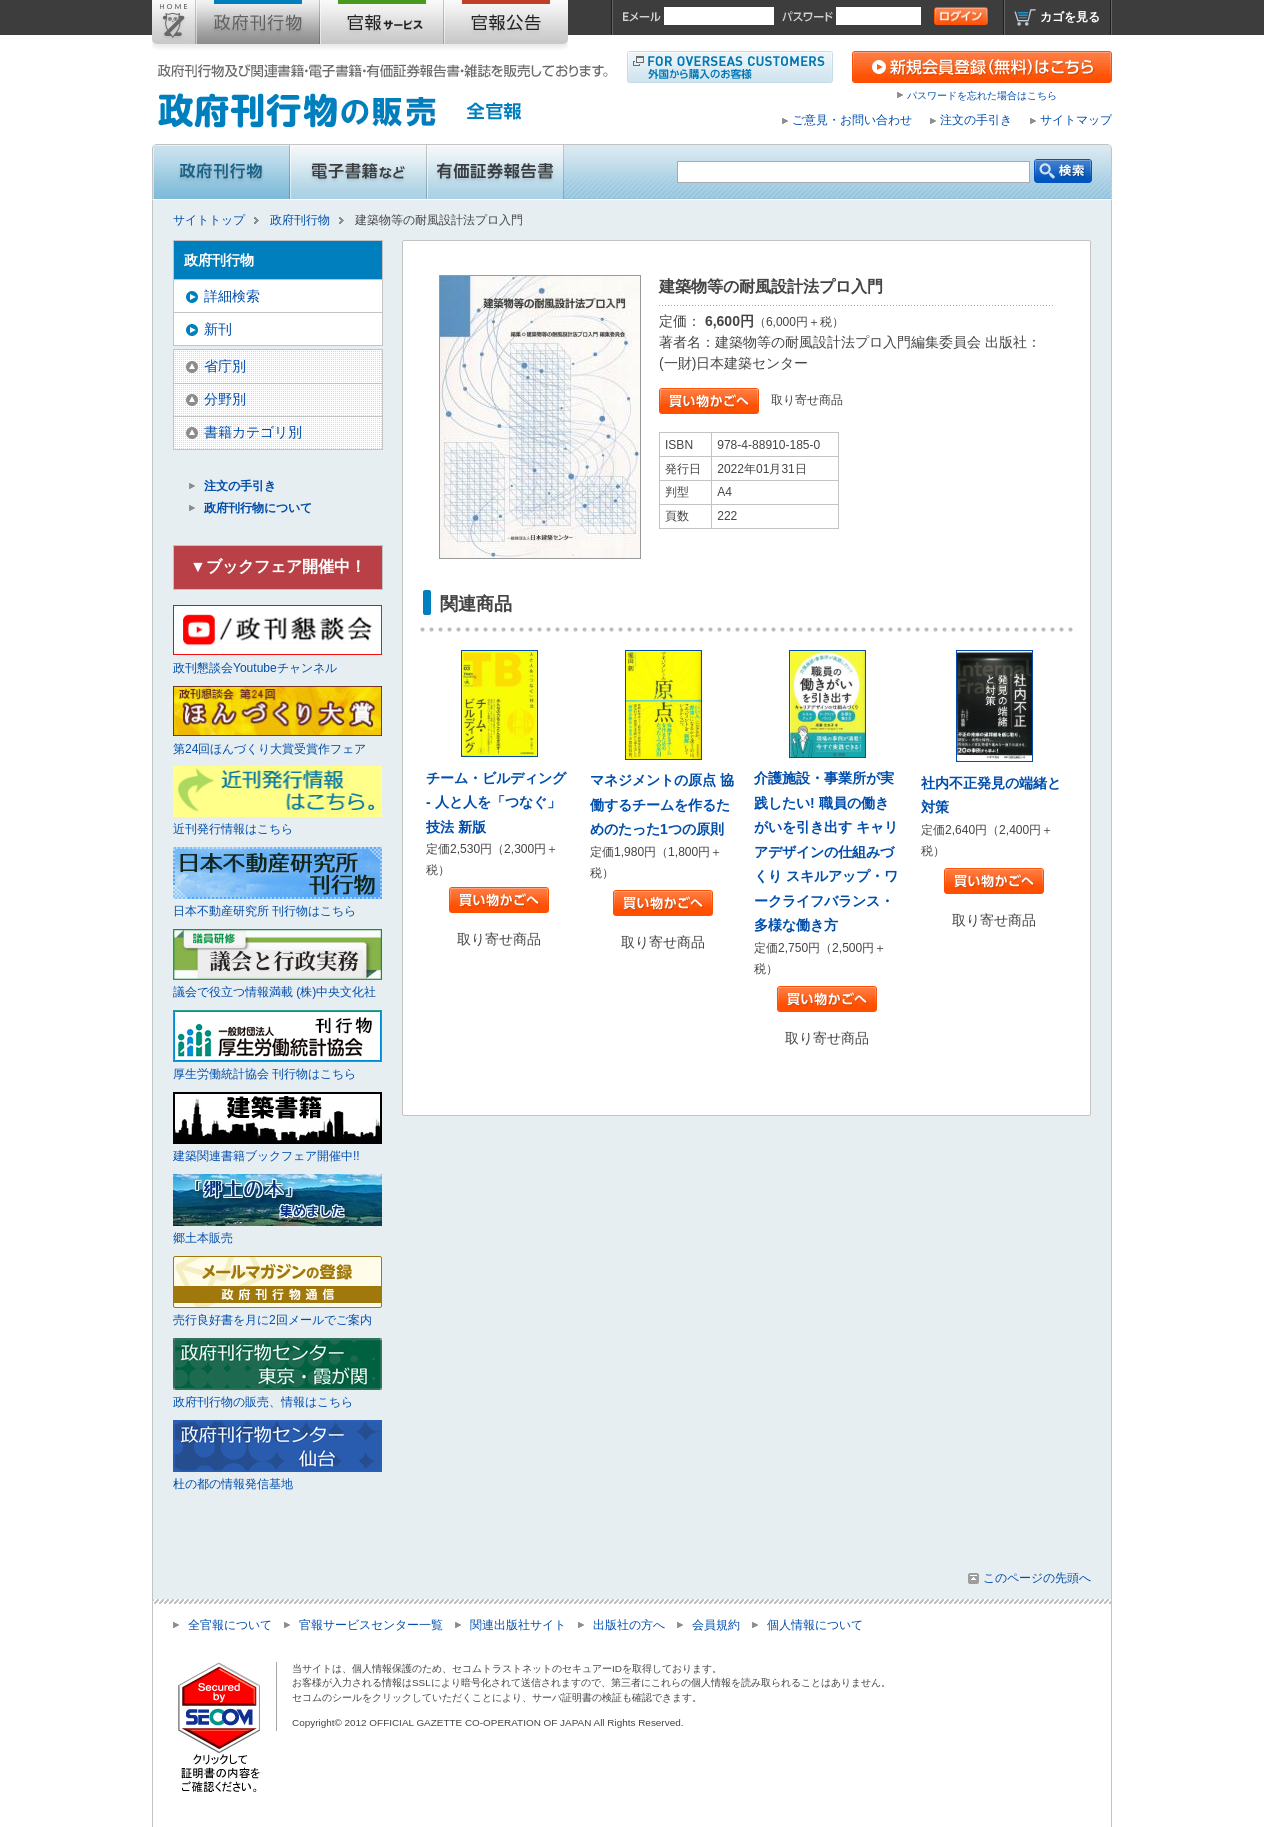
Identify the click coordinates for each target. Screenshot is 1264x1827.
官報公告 (506, 26)
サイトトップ (174, 26)
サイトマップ (1076, 120)
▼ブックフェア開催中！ (278, 566)
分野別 (225, 399)
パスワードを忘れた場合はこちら (982, 95)
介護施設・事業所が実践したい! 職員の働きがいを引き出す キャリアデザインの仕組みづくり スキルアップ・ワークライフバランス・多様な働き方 (826, 851)
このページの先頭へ (1037, 1578)
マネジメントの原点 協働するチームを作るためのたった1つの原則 (662, 804)
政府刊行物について (258, 508)
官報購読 (382, 26)
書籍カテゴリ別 (253, 432)
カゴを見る (1070, 17)
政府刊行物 (258, 26)
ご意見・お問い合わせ (852, 120)
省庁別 (225, 366)
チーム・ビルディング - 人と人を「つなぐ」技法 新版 (496, 802)
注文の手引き (976, 120)
